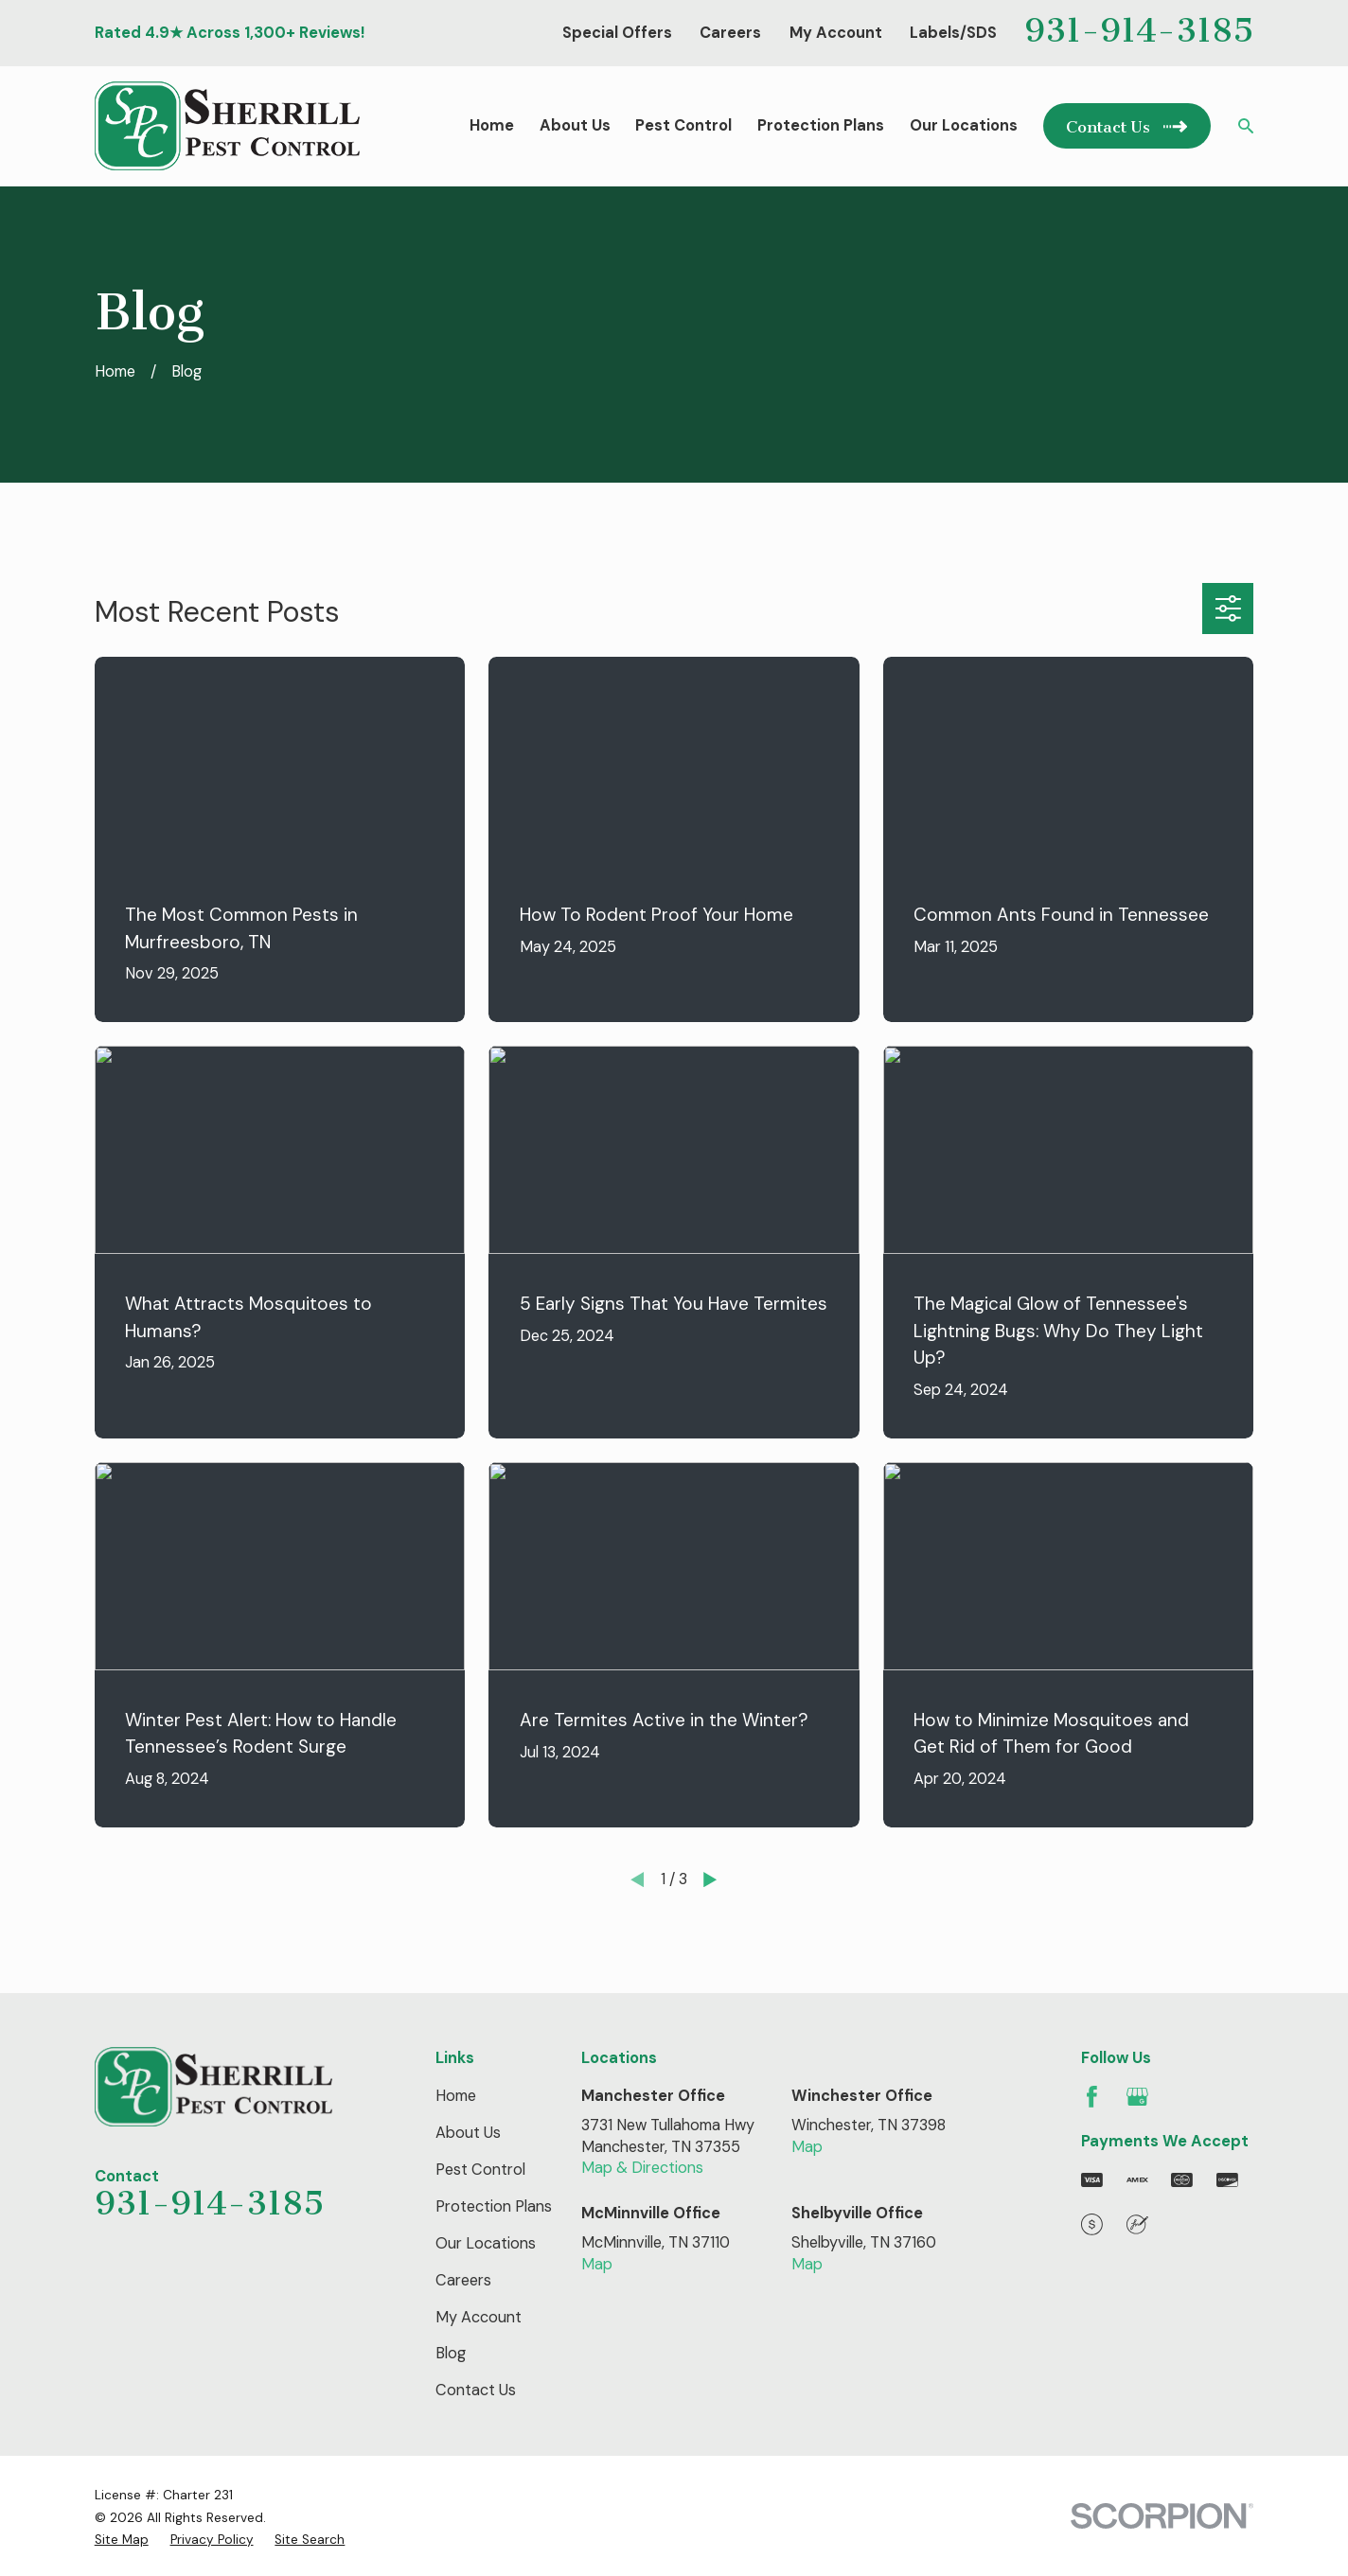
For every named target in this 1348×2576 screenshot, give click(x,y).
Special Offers (617, 33)
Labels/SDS (953, 33)
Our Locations (485, 2243)
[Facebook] (1092, 2097)
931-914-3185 (1138, 30)
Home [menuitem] (492, 125)
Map (807, 2147)
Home (455, 2096)
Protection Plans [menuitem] (820, 125)
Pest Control (480, 2169)
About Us (468, 2133)
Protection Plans (493, 2206)
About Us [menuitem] (575, 125)
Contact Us (475, 2390)
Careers (730, 33)
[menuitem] (122, 2540)
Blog (450, 2353)
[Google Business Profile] (1137, 2097)
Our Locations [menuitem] (964, 125)
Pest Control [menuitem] (683, 125)
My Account (835, 33)
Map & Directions (642, 2168)
